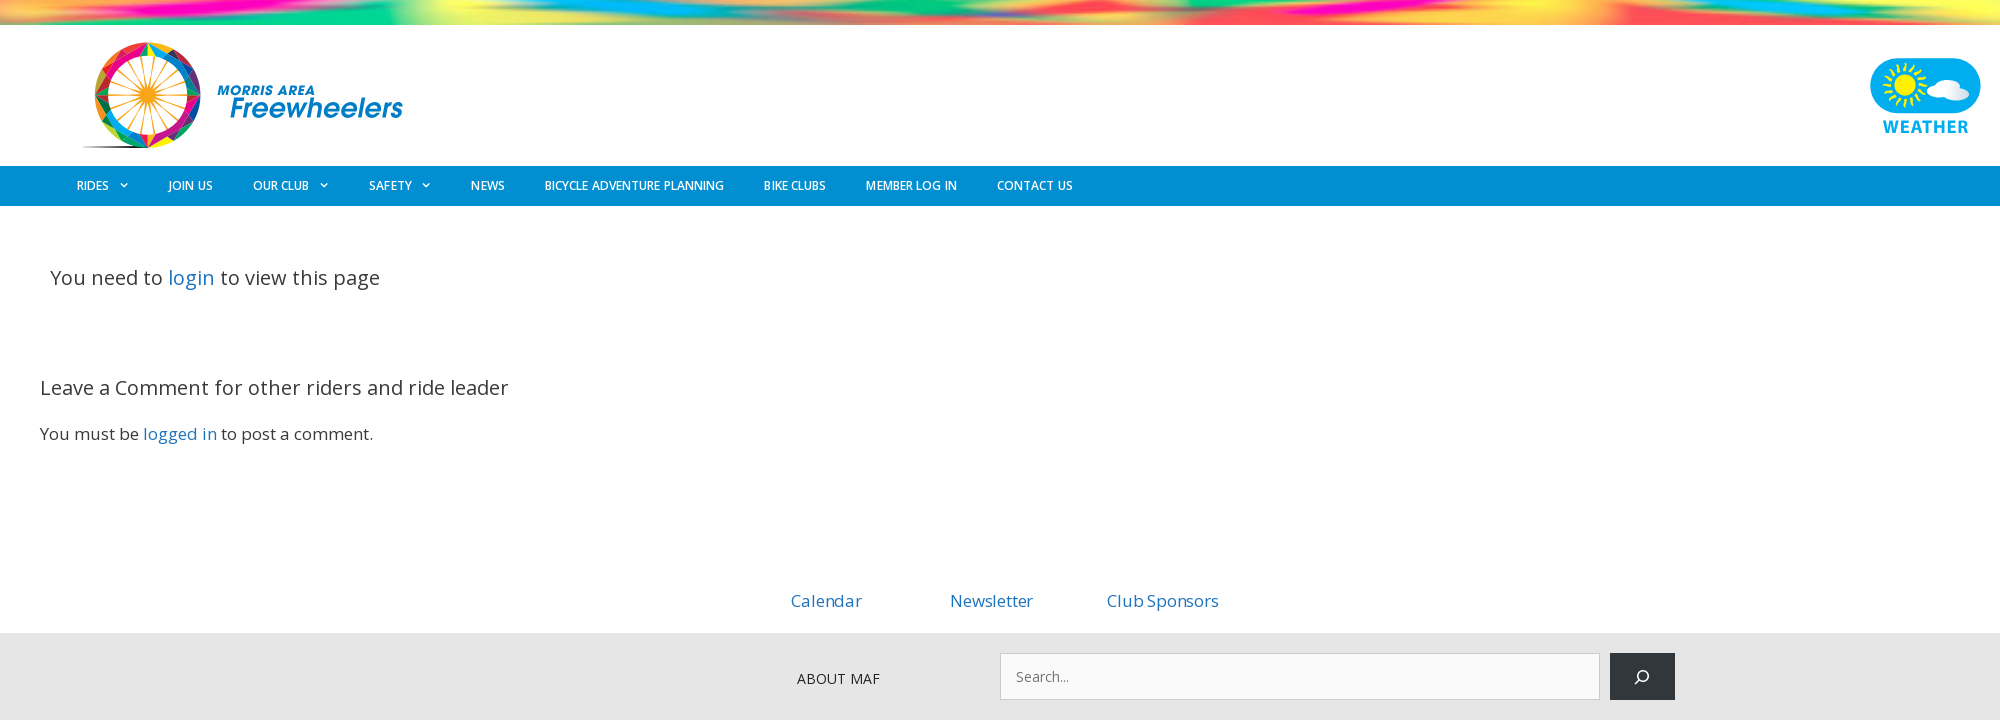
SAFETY (410, 186)
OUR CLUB (301, 186)
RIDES (113, 186)
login (191, 277)
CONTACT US (1035, 185)
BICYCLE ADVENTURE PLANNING (635, 185)
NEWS (487, 185)
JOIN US (191, 185)
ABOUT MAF (838, 678)
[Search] (1642, 676)
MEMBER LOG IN (911, 185)
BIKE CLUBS (795, 185)
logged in (180, 433)
